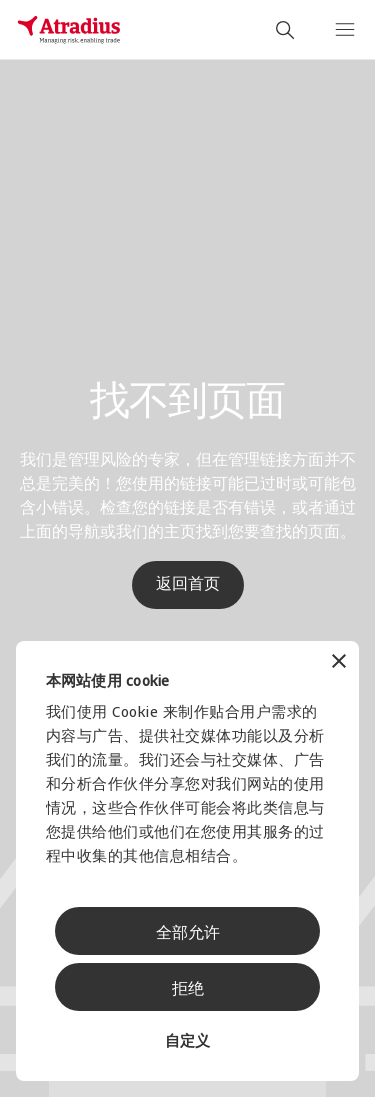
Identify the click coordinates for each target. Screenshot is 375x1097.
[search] (285, 30)
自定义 (187, 1042)
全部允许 (188, 934)
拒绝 (188, 990)
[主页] (69, 30)
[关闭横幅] (339, 663)
